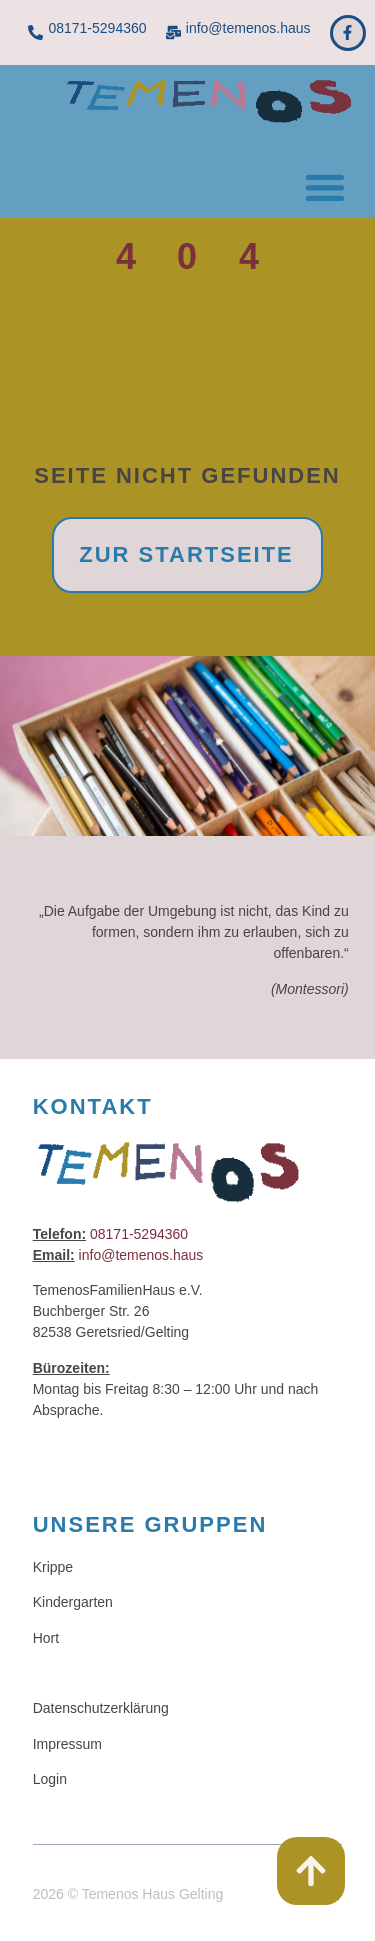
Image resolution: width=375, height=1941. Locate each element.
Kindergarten (73, 1602)
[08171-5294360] (35, 32)
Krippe (53, 1567)
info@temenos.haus (248, 28)
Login (50, 1779)
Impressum (67, 1744)
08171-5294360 (97, 28)
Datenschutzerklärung (101, 1708)
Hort (46, 1638)
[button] (324, 186)
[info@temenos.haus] (173, 32)
